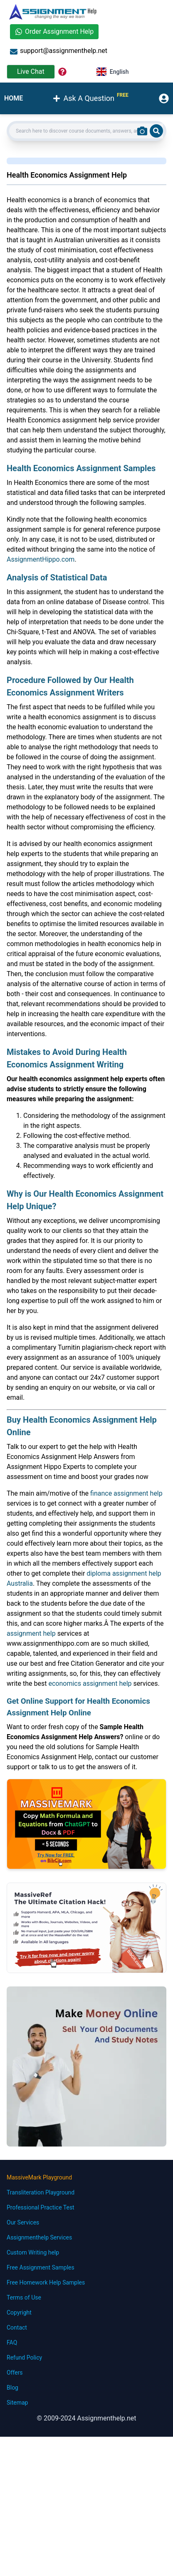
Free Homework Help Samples (46, 2282)
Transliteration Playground (40, 2192)
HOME (13, 98)
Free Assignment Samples (40, 2267)
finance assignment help (126, 1493)
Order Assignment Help (54, 31)
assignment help (31, 1633)
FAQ (12, 2342)
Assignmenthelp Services (39, 2237)
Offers (15, 2372)
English (112, 72)
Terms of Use (24, 2297)
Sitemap (17, 2402)
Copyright (19, 2312)
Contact (17, 2327)
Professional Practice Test (40, 2207)
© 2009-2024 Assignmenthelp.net (86, 2418)
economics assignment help (89, 1683)
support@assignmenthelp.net (58, 51)
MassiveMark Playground (39, 2177)
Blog (12, 2387)
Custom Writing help (33, 2252)
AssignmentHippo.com (40, 559)
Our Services (23, 2222)
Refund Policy (24, 2357)
